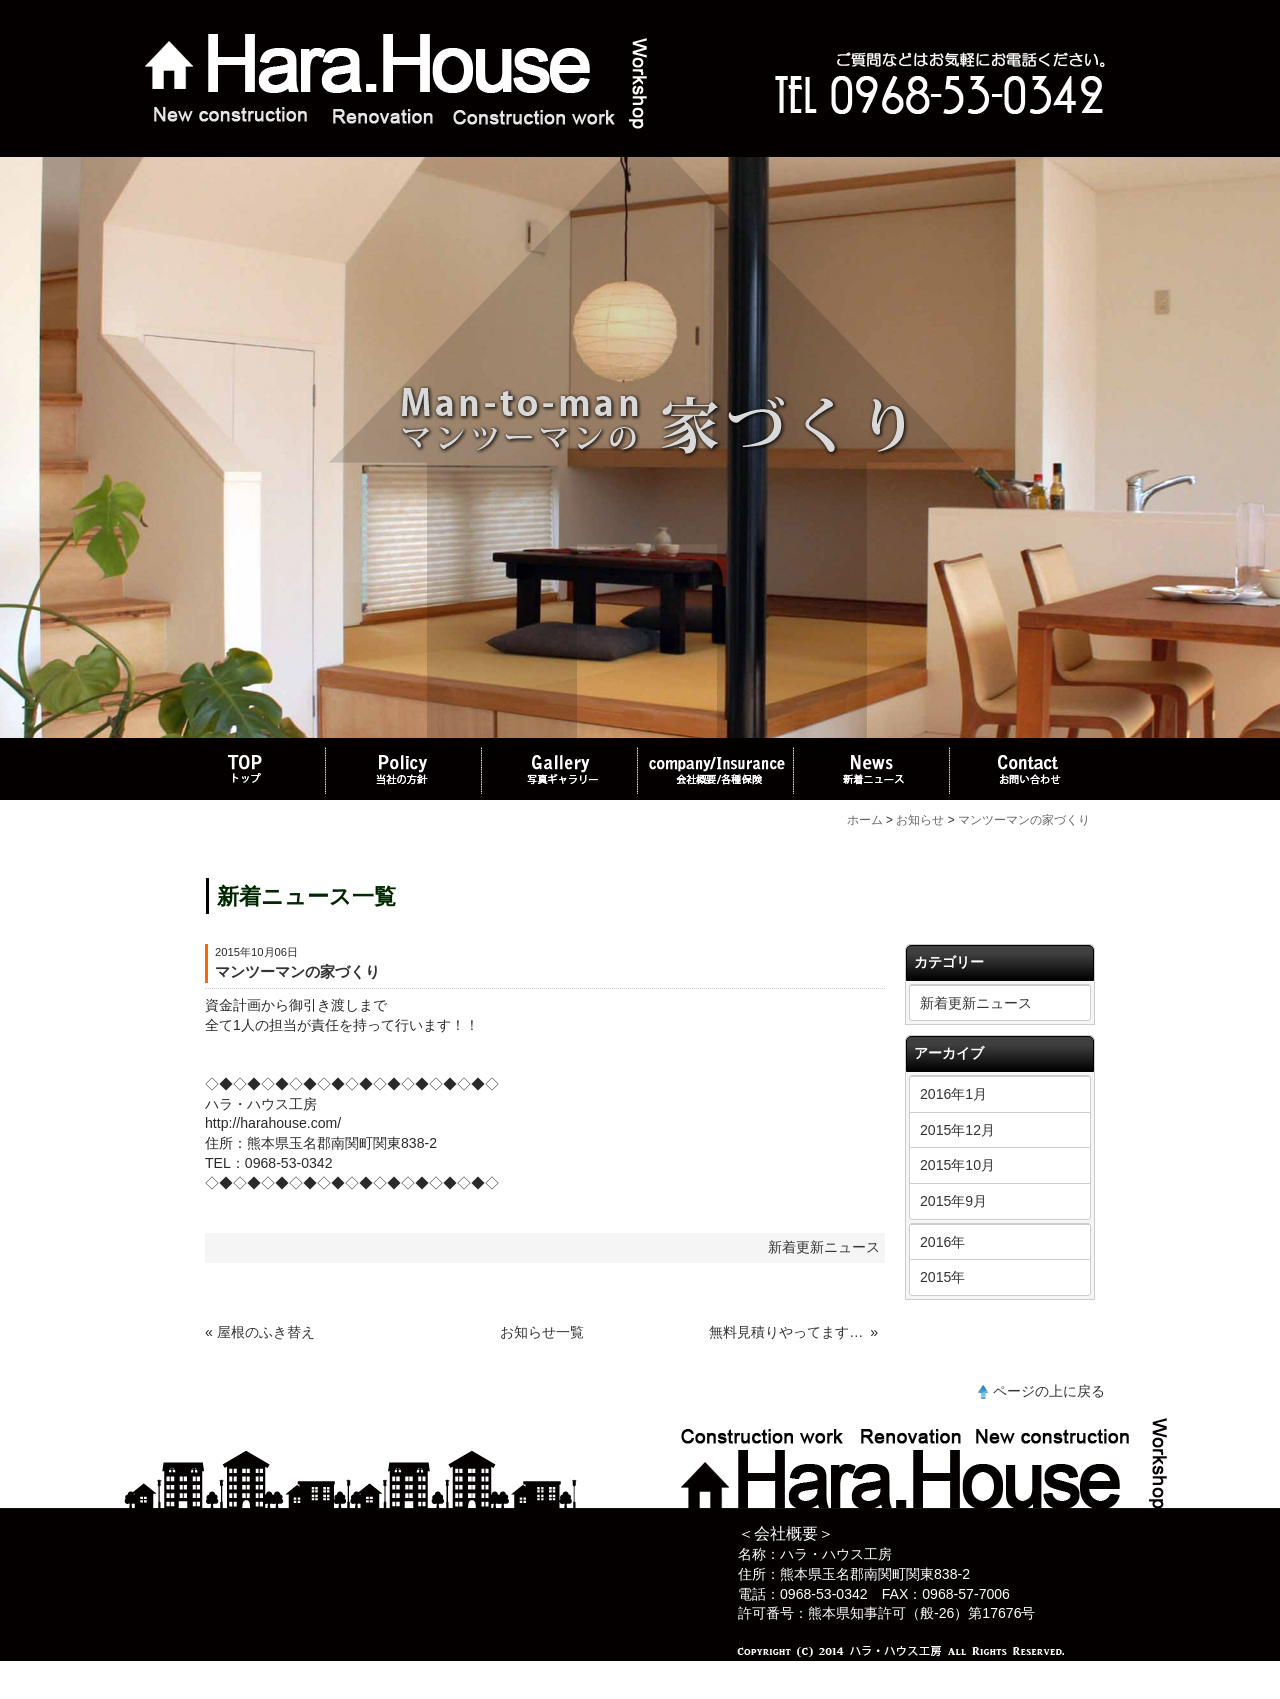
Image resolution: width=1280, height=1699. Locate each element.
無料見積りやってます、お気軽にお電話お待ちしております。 (787, 1332)
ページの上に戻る (1049, 1391)
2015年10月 (957, 1165)
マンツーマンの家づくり (1024, 820)
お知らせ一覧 (542, 1332)
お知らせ (920, 820)
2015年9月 (953, 1201)
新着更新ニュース (976, 1003)
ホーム (865, 820)
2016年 (942, 1242)
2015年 (942, 1277)
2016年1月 (953, 1094)
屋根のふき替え (266, 1332)
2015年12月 (957, 1130)
